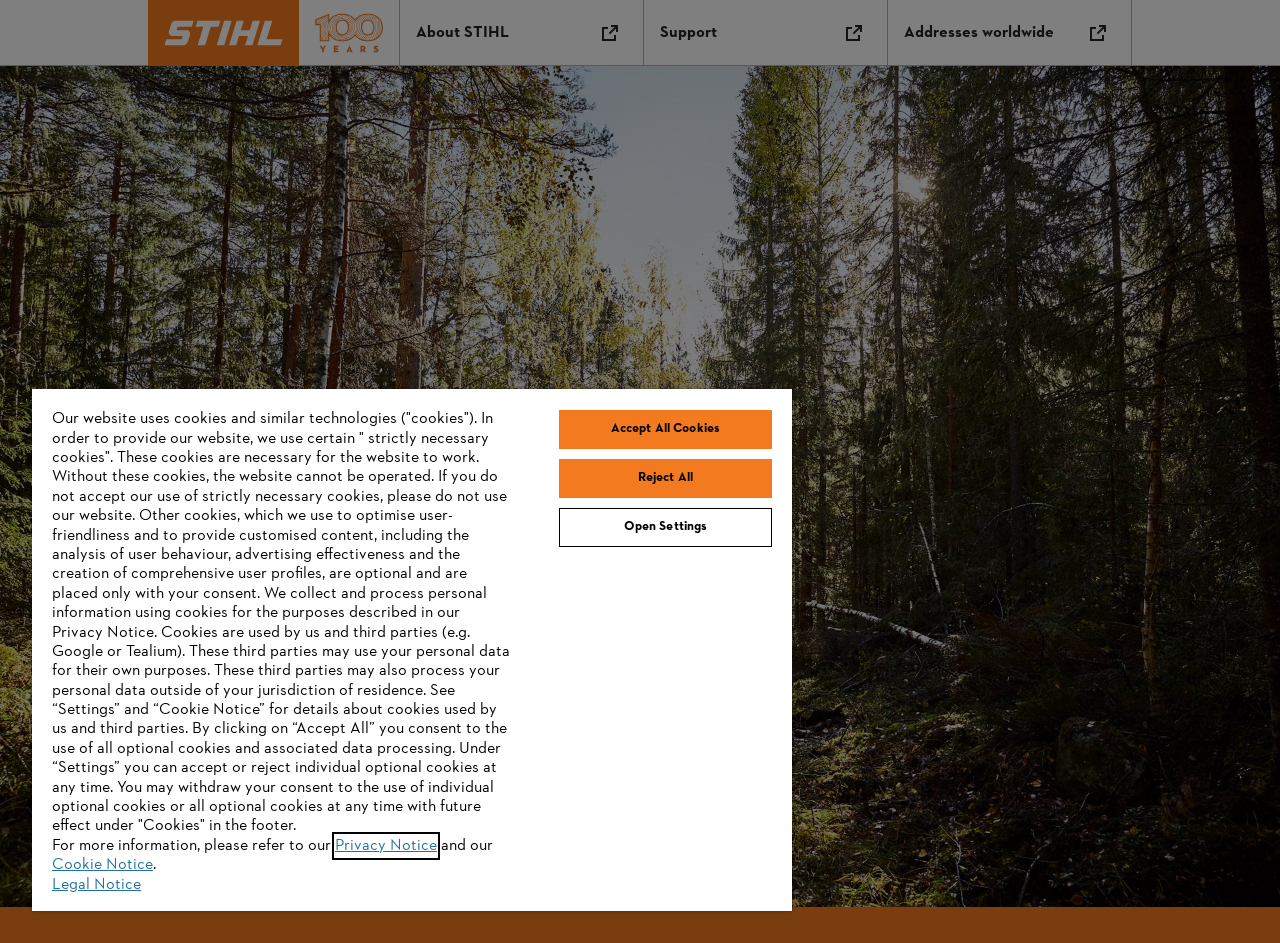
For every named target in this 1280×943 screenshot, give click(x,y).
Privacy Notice (386, 846)
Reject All (665, 478)
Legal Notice (96, 885)
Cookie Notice (102, 865)
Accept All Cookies (665, 429)
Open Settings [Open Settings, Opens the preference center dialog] (666, 527)
